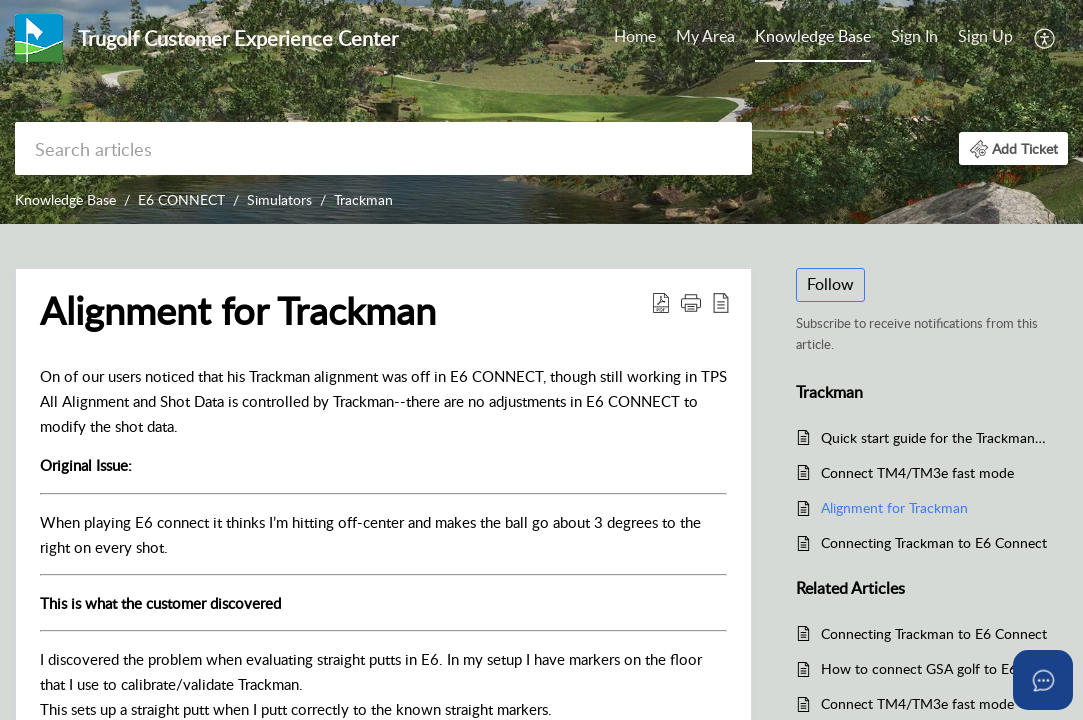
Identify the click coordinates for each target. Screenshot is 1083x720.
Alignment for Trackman (894, 507)
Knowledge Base (813, 36)
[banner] (541, 112)
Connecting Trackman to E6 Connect (934, 542)
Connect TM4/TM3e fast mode (917, 472)
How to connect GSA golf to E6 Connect (934, 668)
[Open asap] (1043, 680)
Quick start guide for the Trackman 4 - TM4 (934, 437)
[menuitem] (635, 38)
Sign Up (985, 36)
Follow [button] (830, 284)
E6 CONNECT (181, 199)
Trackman (363, 199)
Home (635, 36)
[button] (1045, 38)
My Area (705, 36)
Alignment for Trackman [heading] (238, 311)
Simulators (279, 199)
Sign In (914, 36)
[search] (383, 148)
